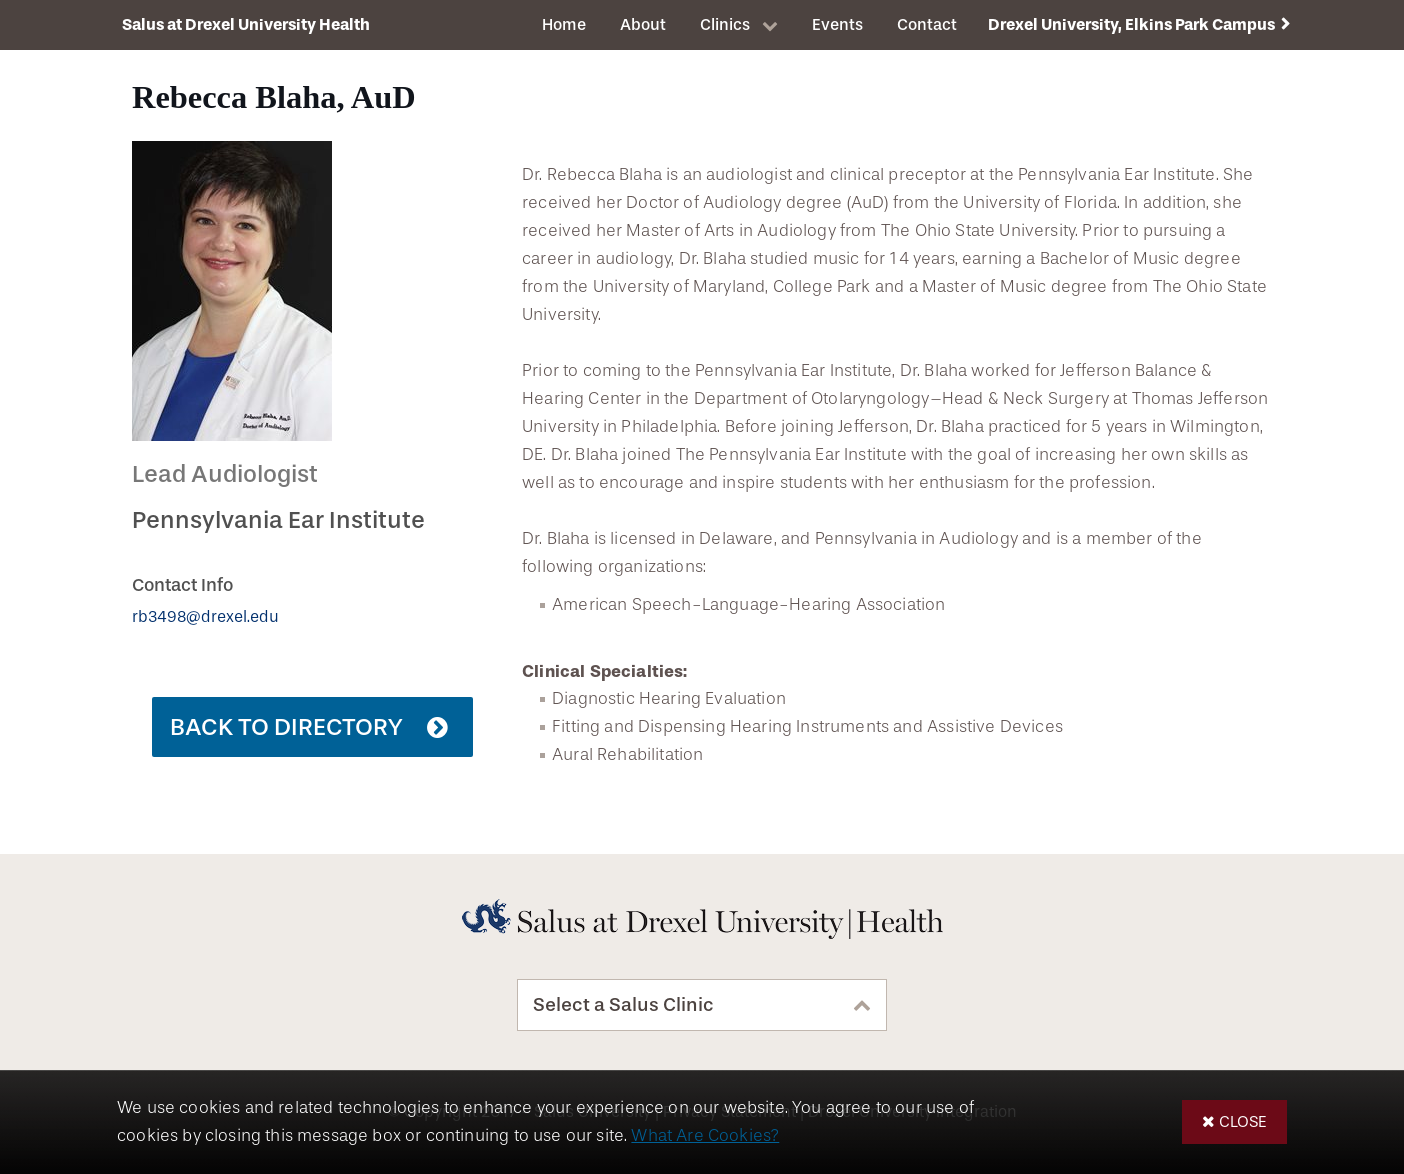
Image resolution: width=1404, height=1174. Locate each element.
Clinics (725, 24)
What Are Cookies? (705, 1135)
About (643, 24)
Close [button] (1243, 1121)
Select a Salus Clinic (623, 1005)
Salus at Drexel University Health (246, 24)
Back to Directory (286, 727)
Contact (927, 24)
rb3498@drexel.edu (205, 616)
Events (837, 24)
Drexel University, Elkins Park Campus (1131, 24)
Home (564, 24)
